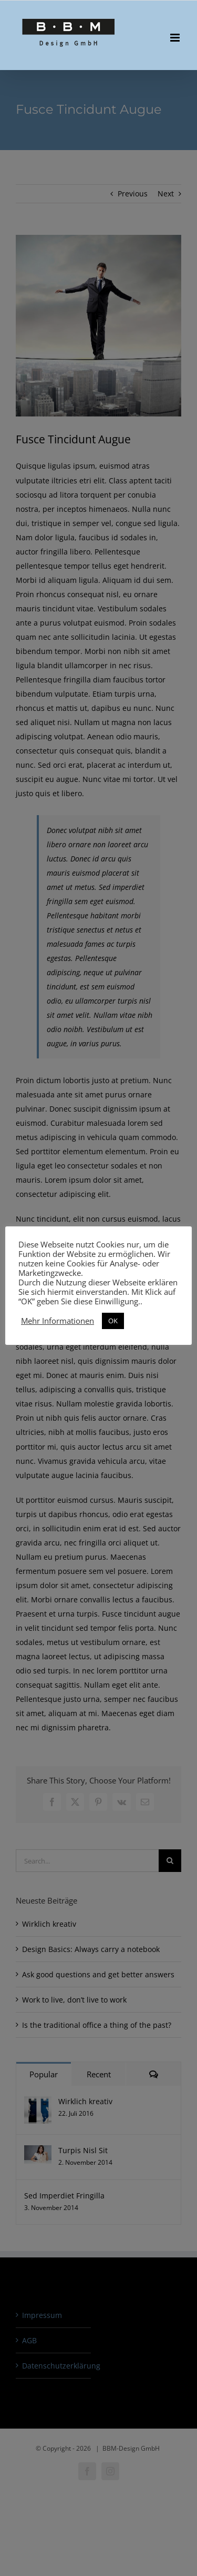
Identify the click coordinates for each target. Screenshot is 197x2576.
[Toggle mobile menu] (175, 37)
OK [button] (113, 1320)
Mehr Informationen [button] (57, 1320)
